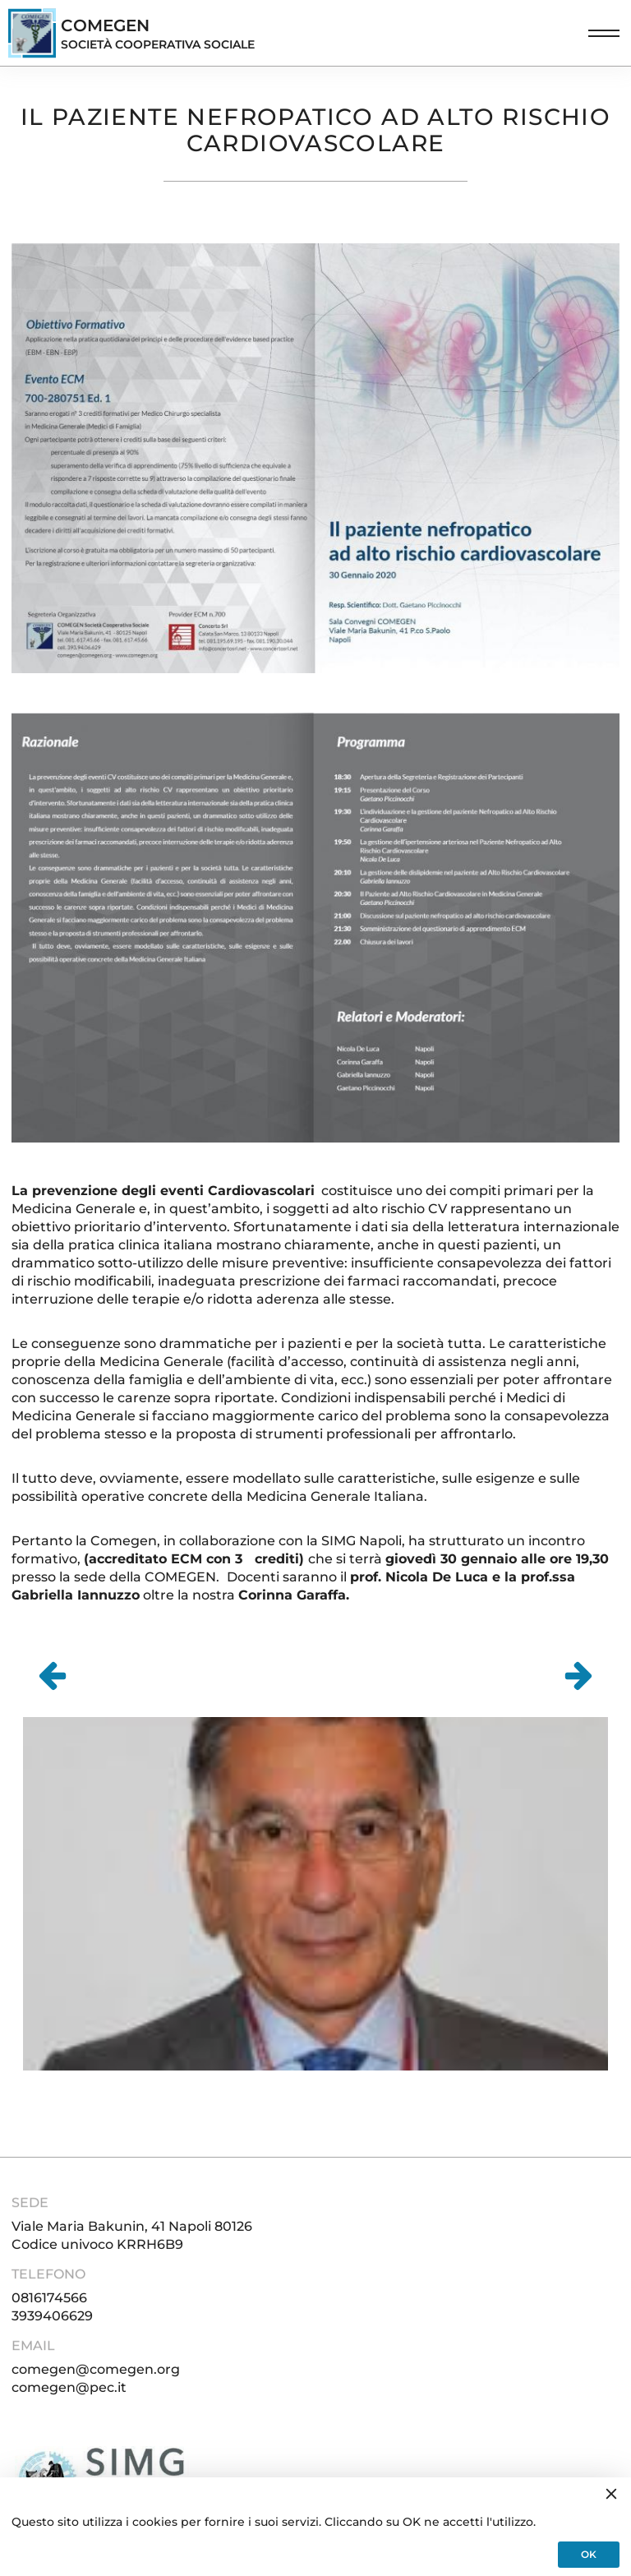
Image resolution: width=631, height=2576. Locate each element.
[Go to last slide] (52, 1676)
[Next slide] (578, 1676)
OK (588, 2554)
